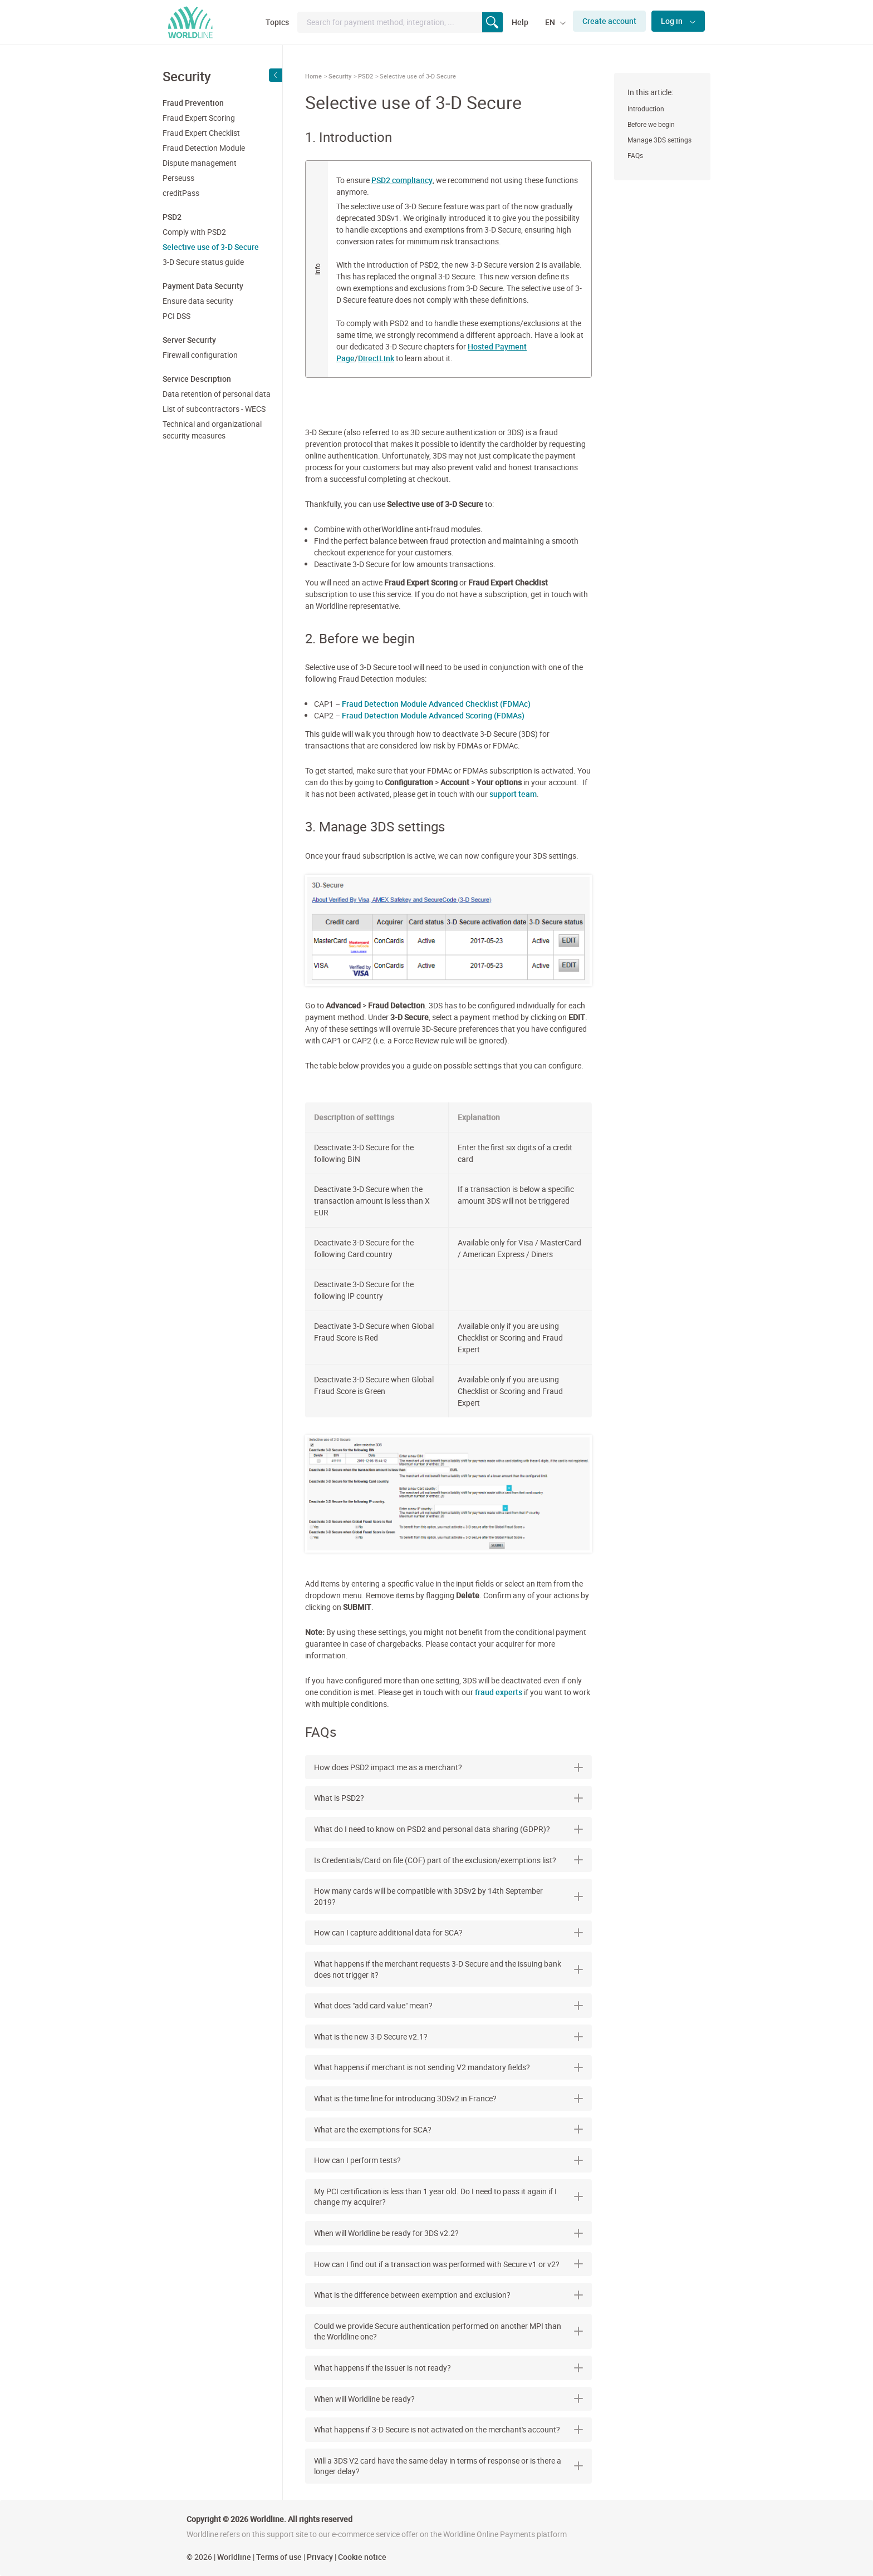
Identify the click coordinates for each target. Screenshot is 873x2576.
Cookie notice (362, 2557)
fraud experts (498, 1692)
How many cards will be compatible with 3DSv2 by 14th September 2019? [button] (448, 1896)
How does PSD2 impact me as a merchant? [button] (448, 1767)
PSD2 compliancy (402, 180)
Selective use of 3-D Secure (211, 247)
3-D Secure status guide (203, 262)
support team (513, 794)
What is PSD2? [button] (448, 1797)
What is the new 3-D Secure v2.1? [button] (448, 2036)
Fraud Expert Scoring (199, 117)
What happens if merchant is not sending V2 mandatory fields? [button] (448, 2067)
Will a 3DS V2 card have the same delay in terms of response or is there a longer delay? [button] (448, 2466)
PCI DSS (176, 316)
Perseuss (178, 178)
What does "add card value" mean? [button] (448, 2005)
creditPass (181, 193)
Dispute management (200, 162)
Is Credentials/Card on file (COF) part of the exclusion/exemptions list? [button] (448, 1860)
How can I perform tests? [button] (448, 2160)
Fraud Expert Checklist (201, 132)
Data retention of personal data (217, 393)
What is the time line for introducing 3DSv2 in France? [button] (448, 2098)
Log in (672, 21)
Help (520, 22)
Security (339, 76)
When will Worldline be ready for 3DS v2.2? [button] (448, 2233)
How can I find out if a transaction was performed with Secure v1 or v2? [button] (448, 2264)
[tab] (448, 1767)
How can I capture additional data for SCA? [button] (448, 1932)
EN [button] (551, 22)
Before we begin (651, 124)
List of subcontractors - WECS (214, 408)
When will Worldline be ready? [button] (448, 2398)
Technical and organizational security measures (212, 429)
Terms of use (279, 2557)
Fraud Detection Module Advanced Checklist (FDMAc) (436, 703)
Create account (609, 21)
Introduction (645, 108)
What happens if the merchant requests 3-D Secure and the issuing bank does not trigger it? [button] (448, 1969)
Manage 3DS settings (659, 139)
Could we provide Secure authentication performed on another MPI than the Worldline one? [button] (448, 2331)
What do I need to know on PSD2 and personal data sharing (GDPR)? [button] (448, 1829)
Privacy (320, 2557)
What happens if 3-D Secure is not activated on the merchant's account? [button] (448, 2429)
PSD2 (365, 76)
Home (313, 76)
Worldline (234, 2557)
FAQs (635, 155)
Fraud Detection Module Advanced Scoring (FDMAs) (433, 715)
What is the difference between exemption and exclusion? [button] (448, 2294)
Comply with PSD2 (194, 231)
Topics (277, 22)
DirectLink (376, 358)
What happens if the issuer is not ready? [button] (448, 2367)
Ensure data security (198, 300)
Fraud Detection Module (204, 147)
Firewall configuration (200, 354)
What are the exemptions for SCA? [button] (448, 2129)
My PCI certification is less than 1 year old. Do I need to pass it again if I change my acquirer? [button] (448, 2197)
